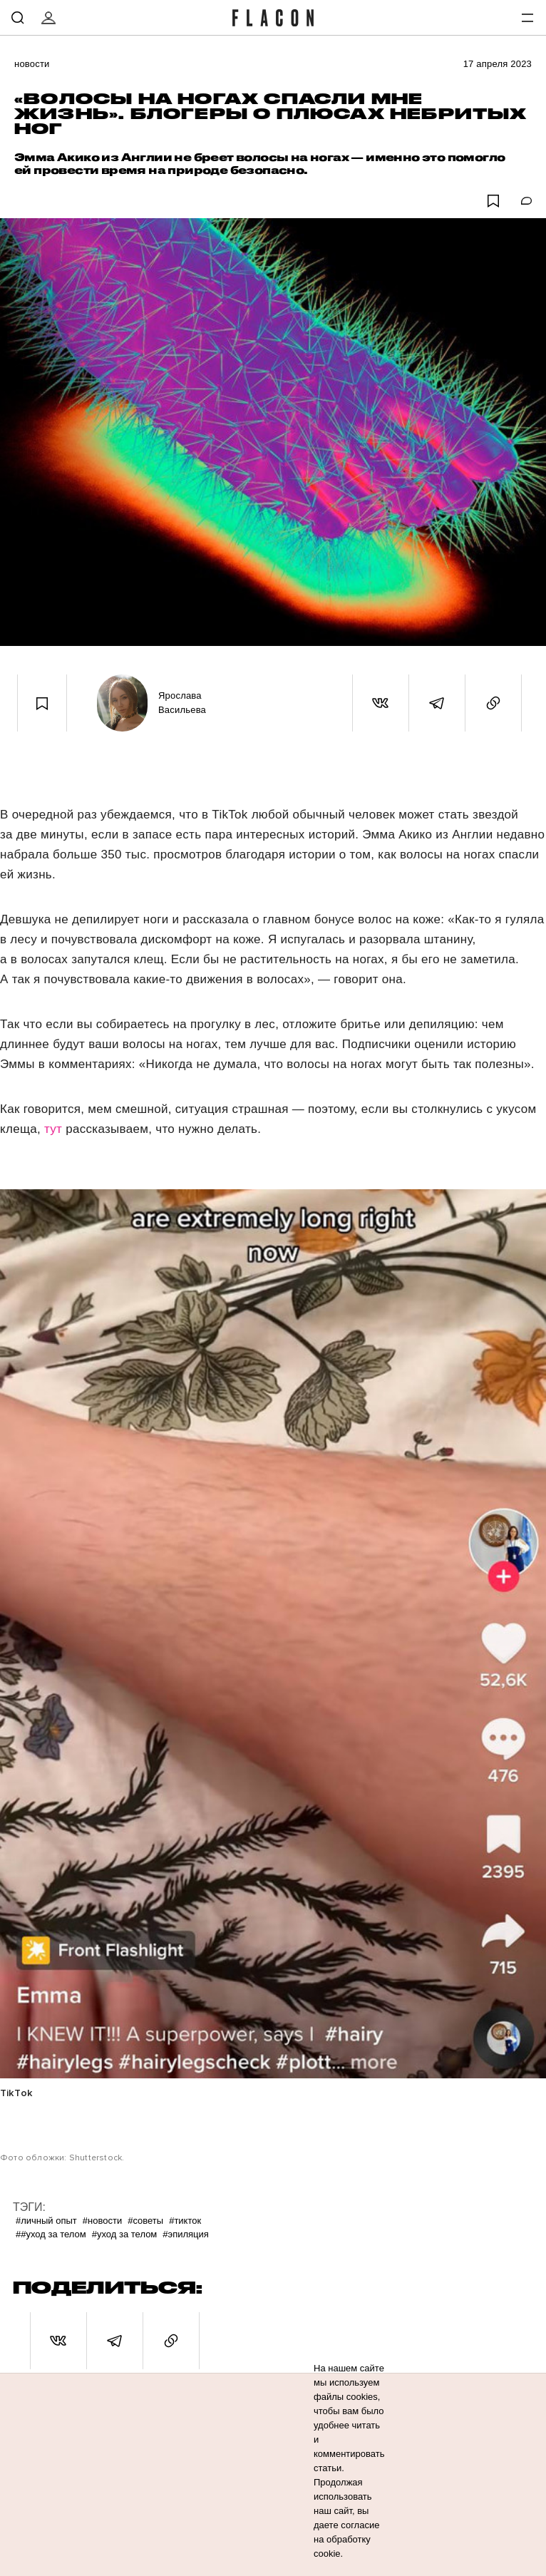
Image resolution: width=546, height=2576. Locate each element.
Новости (32, 63)
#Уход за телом (125, 2234)
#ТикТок (185, 2220)
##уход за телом (51, 2234)
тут (55, 1129)
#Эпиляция (186, 2234)
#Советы (145, 2220)
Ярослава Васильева (182, 702)
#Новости (102, 2220)
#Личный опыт (46, 2220)
